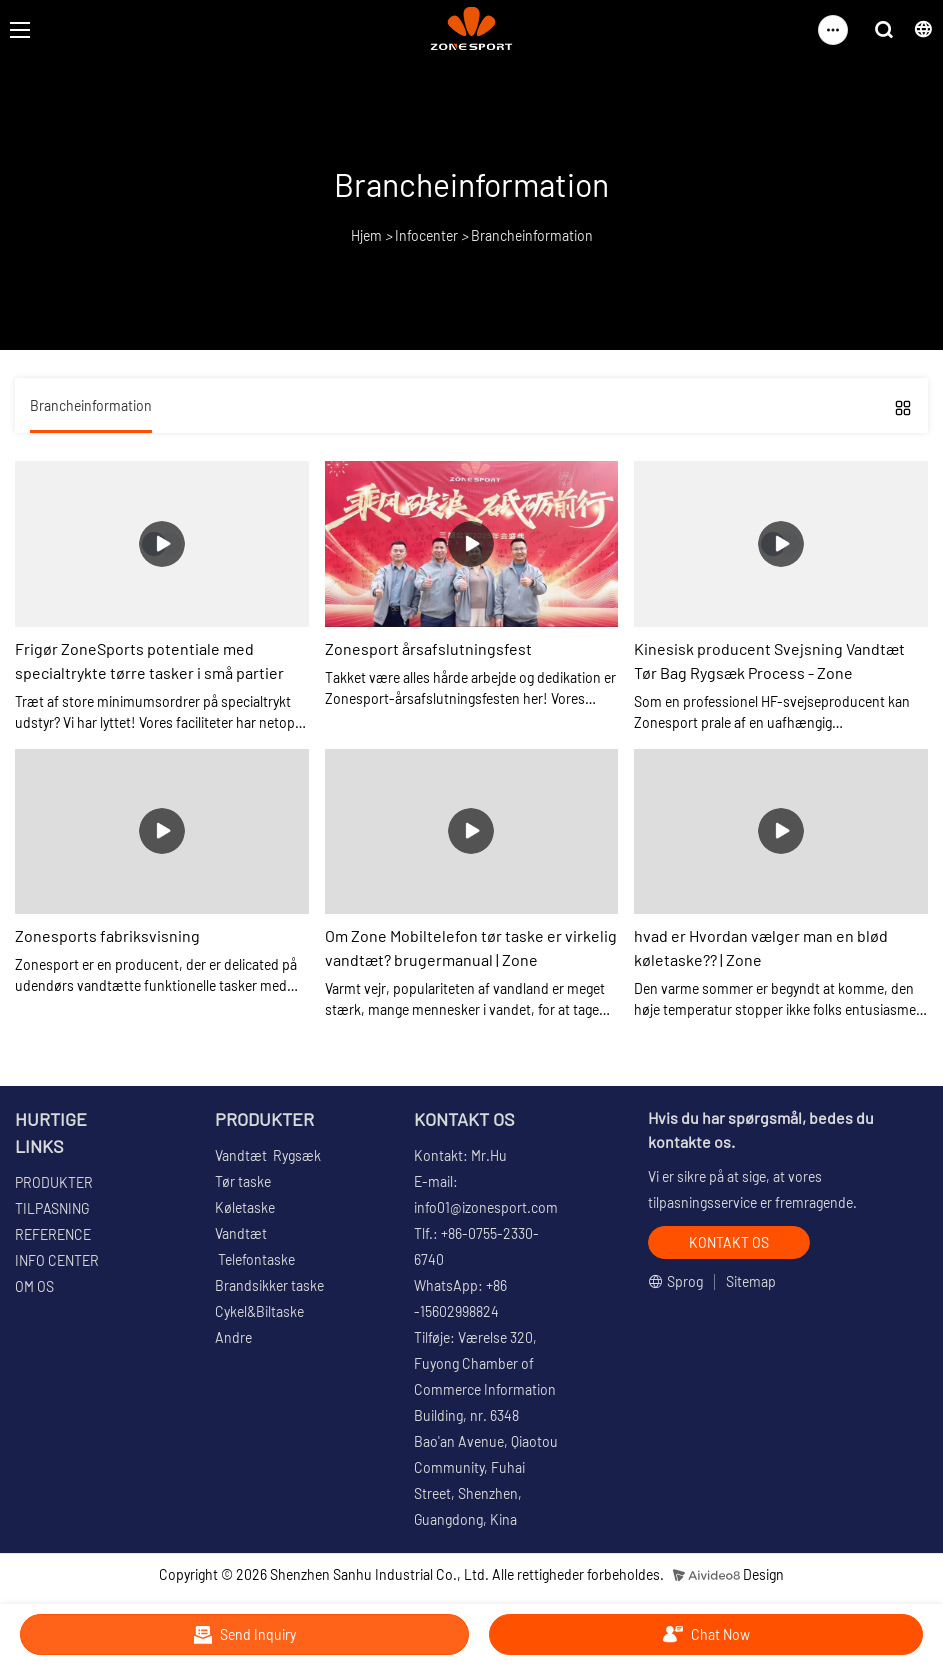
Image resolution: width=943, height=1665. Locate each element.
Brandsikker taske (269, 1285)
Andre (233, 1337)
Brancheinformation (532, 235)
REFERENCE (53, 1234)
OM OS (34, 1286)
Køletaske (245, 1207)
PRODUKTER (54, 1182)
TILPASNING (52, 1208)
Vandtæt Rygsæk (268, 1155)
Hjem (366, 235)
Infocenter (426, 235)
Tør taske (243, 1181)
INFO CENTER (57, 1260)
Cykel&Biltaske (259, 1311)
